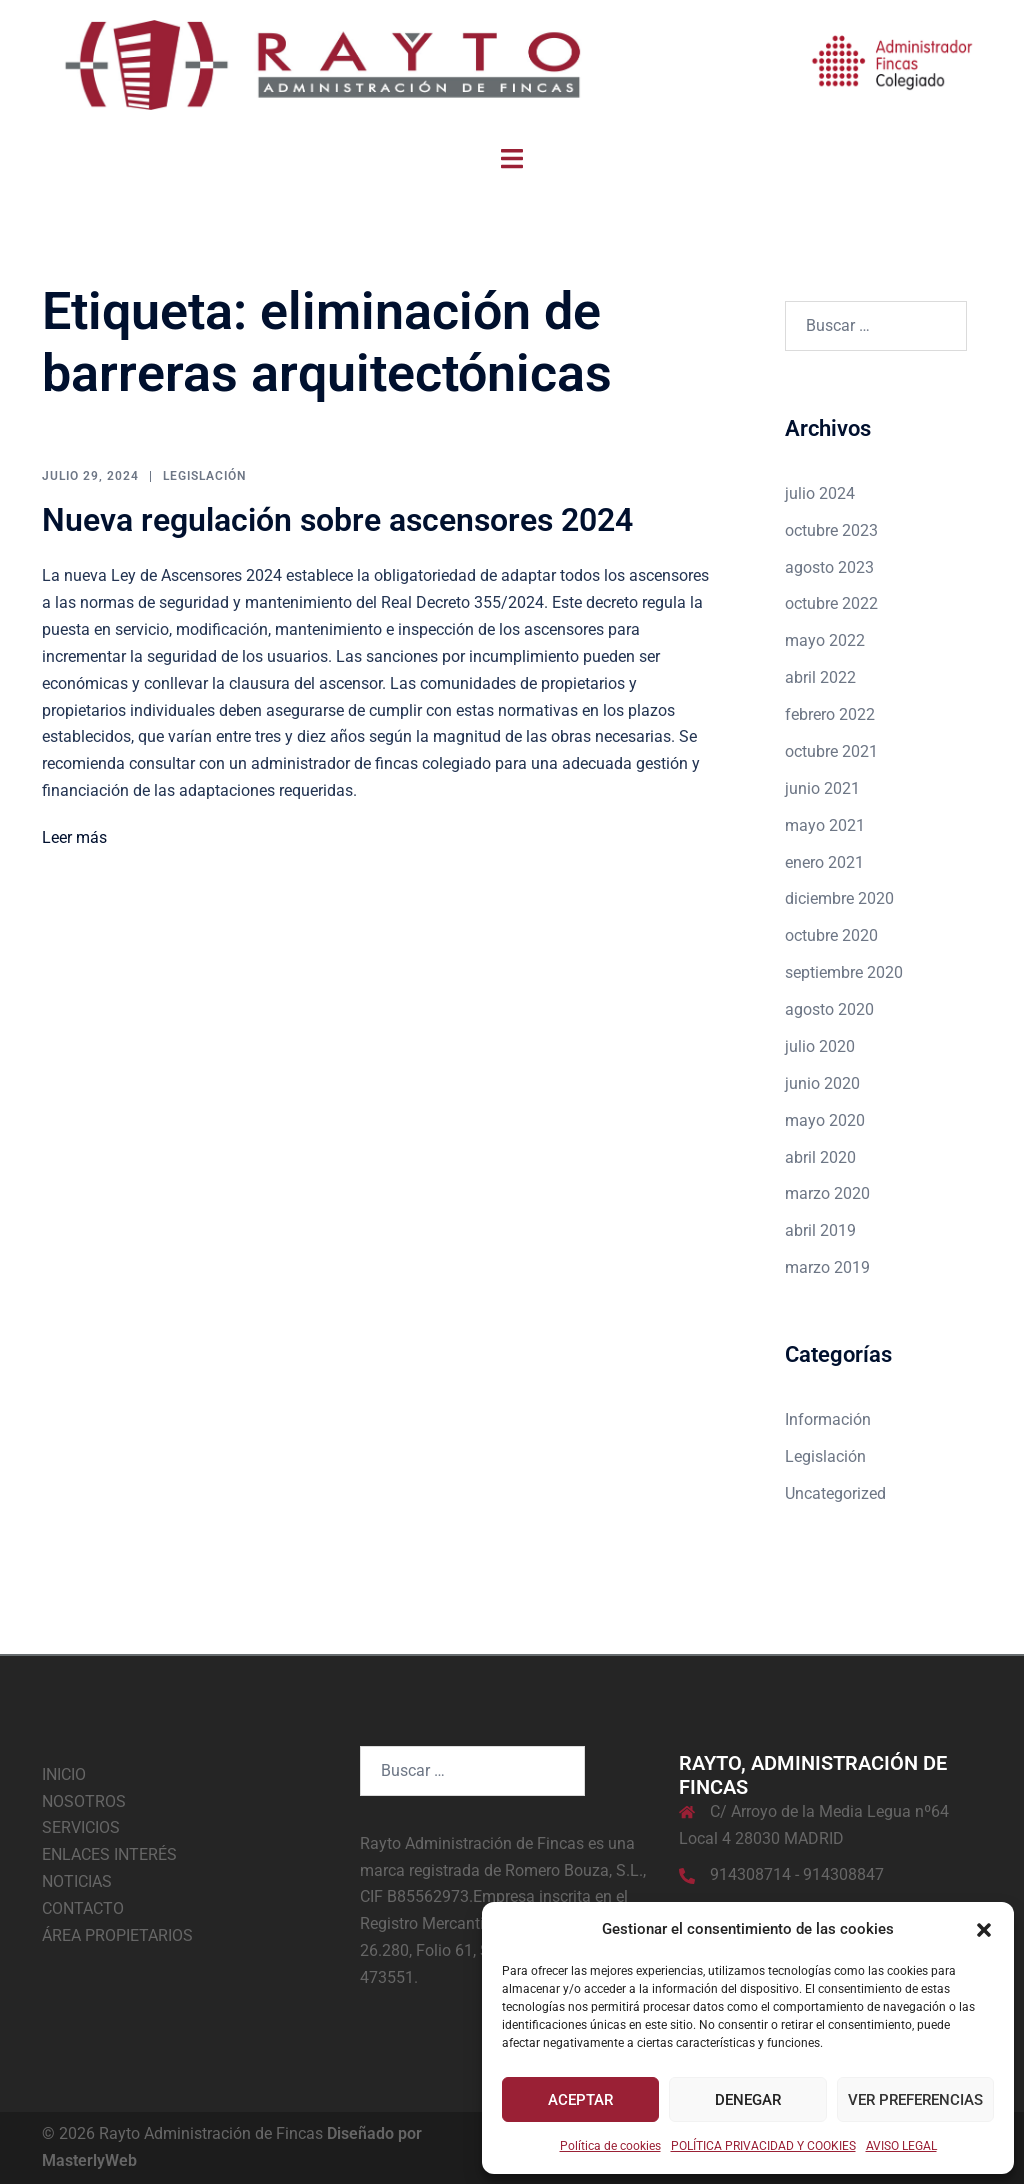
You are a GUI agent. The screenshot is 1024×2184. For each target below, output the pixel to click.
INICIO (64, 1774)
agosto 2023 (829, 567)
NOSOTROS (84, 1801)
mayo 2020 (825, 1120)
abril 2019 (820, 1230)
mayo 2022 (825, 640)
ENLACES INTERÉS (109, 1854)
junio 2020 (822, 1083)
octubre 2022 (831, 603)
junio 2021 (822, 788)
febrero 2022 (830, 714)
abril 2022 (820, 677)
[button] (984, 1930)
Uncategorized (835, 1493)
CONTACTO (83, 1908)
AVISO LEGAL (901, 2146)
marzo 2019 (827, 1267)
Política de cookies (610, 2146)
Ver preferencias (915, 2100)
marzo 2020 (827, 1193)
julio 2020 (820, 1046)
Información (828, 1419)
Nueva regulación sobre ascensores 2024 (337, 520)
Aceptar (580, 2100)
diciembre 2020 (839, 898)
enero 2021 (824, 862)
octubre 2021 (831, 751)
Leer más (74, 837)
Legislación (204, 476)
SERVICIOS (81, 1827)
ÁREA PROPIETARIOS (117, 1935)
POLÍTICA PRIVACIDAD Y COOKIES (763, 2146)
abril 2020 (820, 1157)
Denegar (748, 2100)
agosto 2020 (829, 1009)
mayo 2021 (825, 825)
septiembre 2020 (844, 972)
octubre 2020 (831, 935)
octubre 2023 (831, 530)
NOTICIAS (77, 1881)
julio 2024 (820, 493)
